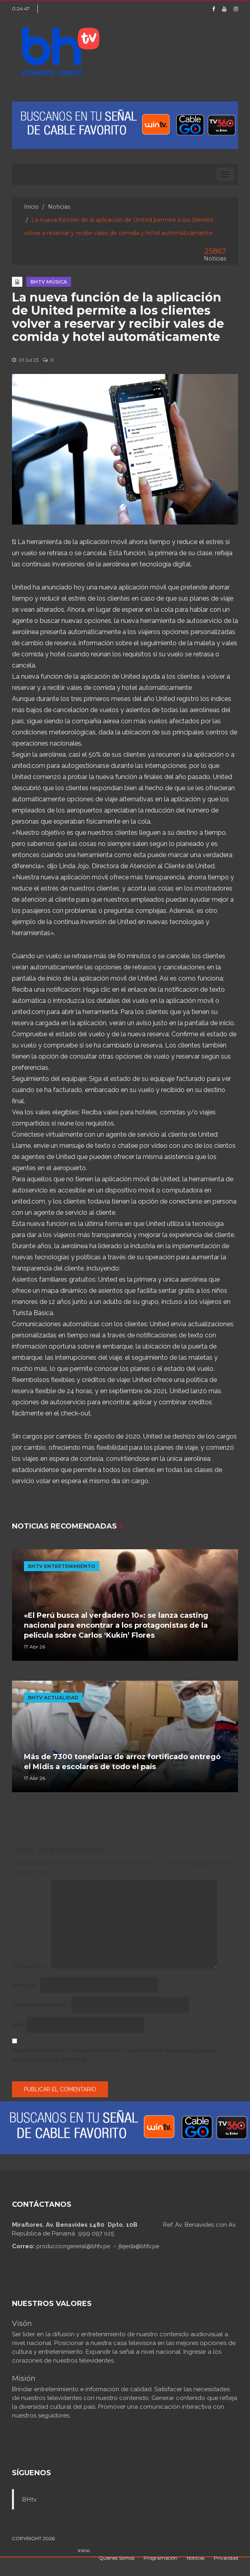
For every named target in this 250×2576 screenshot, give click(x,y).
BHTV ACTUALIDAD (53, 1698)
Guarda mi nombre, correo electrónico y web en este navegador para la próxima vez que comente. (115, 2054)
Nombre (25, 1985)
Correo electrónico (41, 2005)
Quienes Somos (116, 2558)
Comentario (30, 1966)
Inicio (31, 206)
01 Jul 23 (25, 360)
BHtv (29, 2499)
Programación (160, 2558)
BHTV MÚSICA (48, 282)
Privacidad (226, 2558)
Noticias (59, 206)
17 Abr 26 (34, 1647)
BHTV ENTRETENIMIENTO (61, 1566)
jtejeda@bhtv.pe (138, 2246)
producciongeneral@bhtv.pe (73, 2246)
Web (18, 2025)
